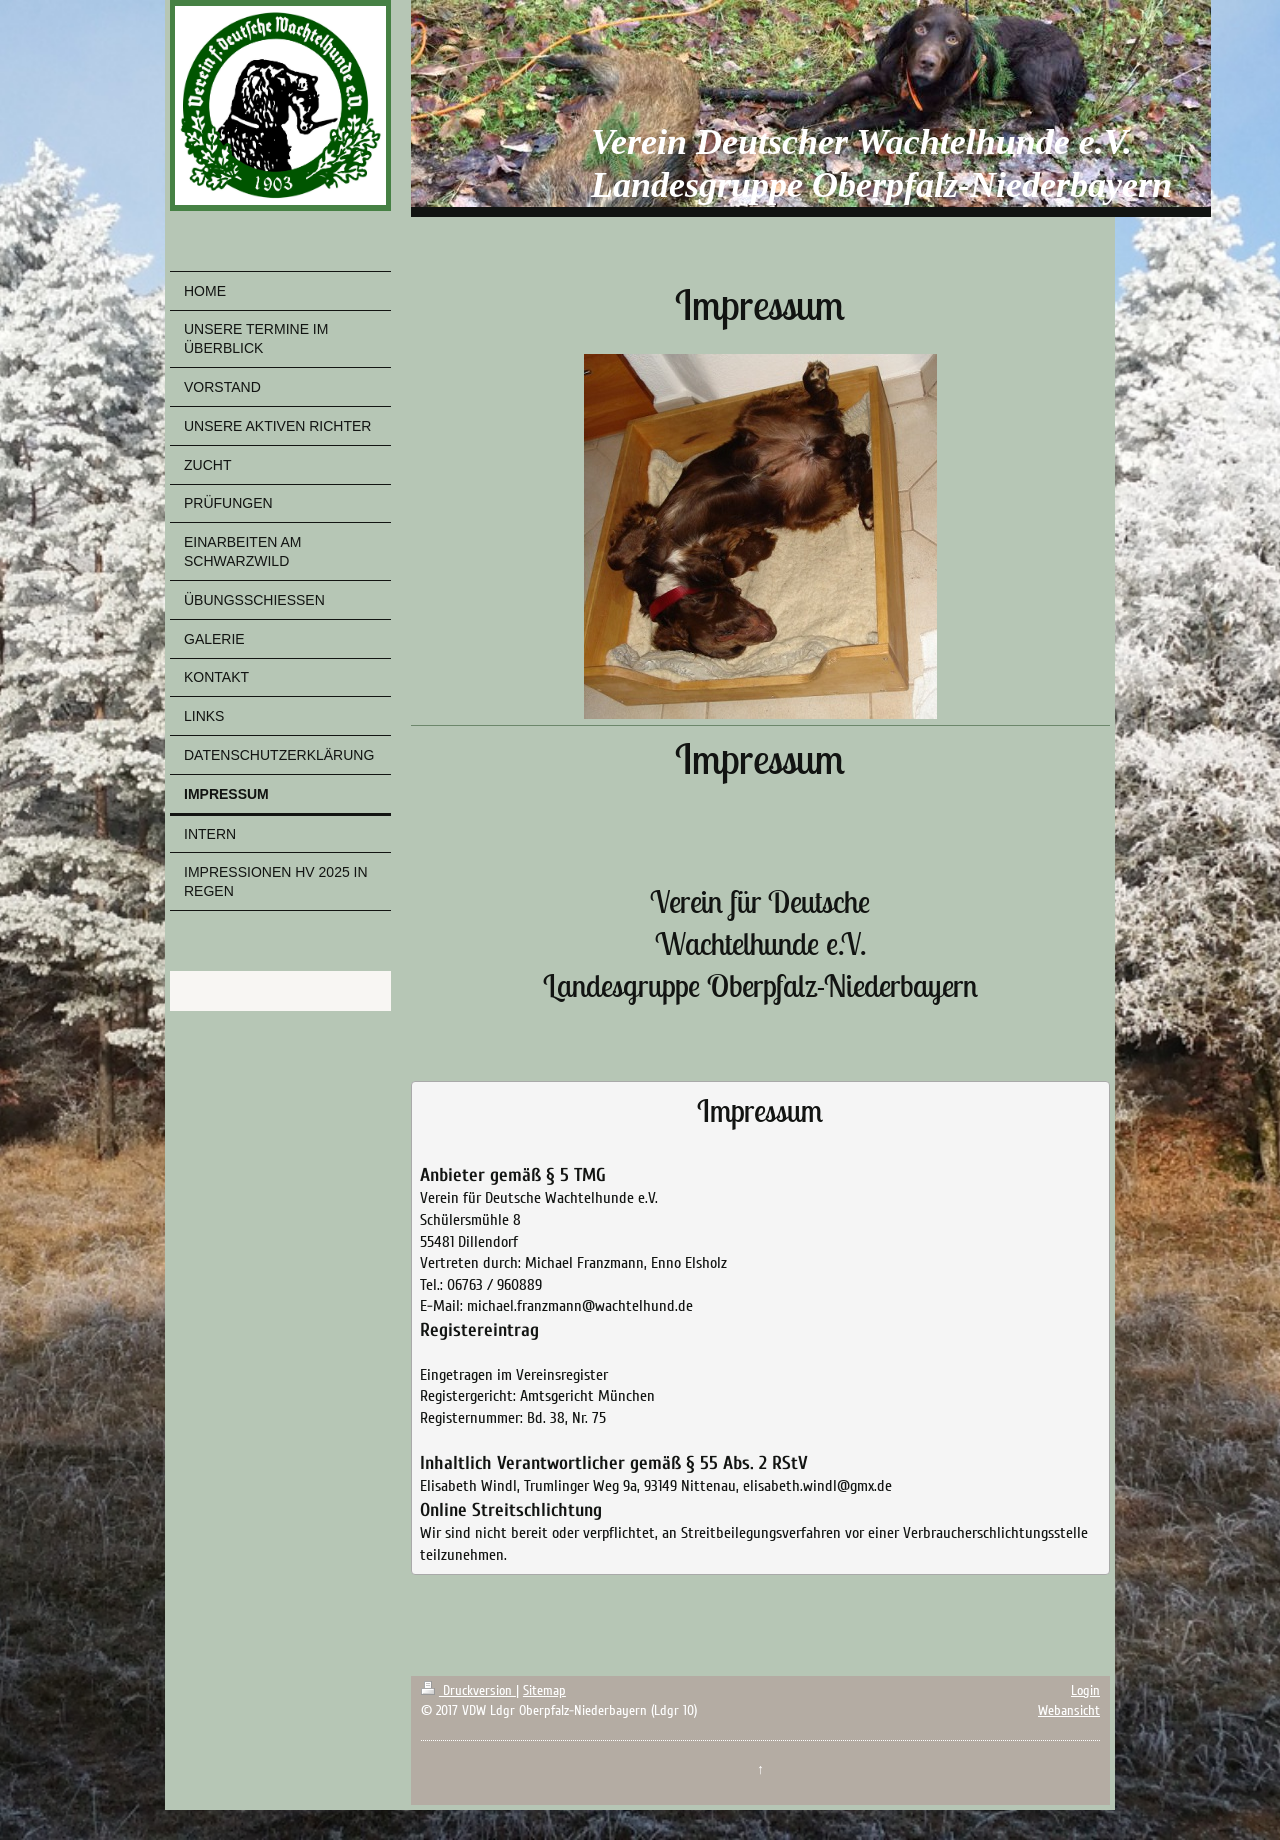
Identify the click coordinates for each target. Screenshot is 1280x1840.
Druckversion (468, 1690)
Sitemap (544, 1690)
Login (1085, 1690)
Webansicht (1069, 1710)
